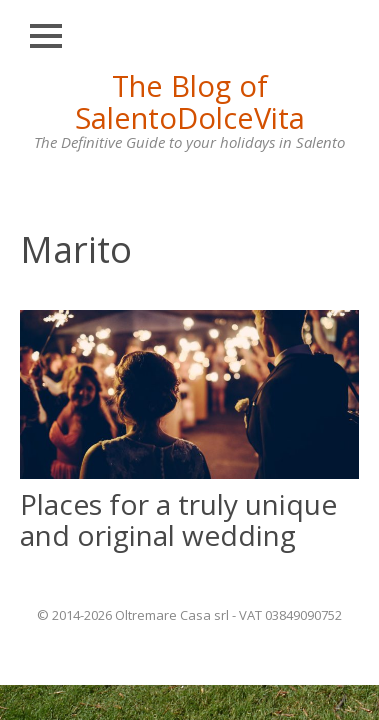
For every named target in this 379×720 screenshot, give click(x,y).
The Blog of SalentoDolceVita (190, 101)
